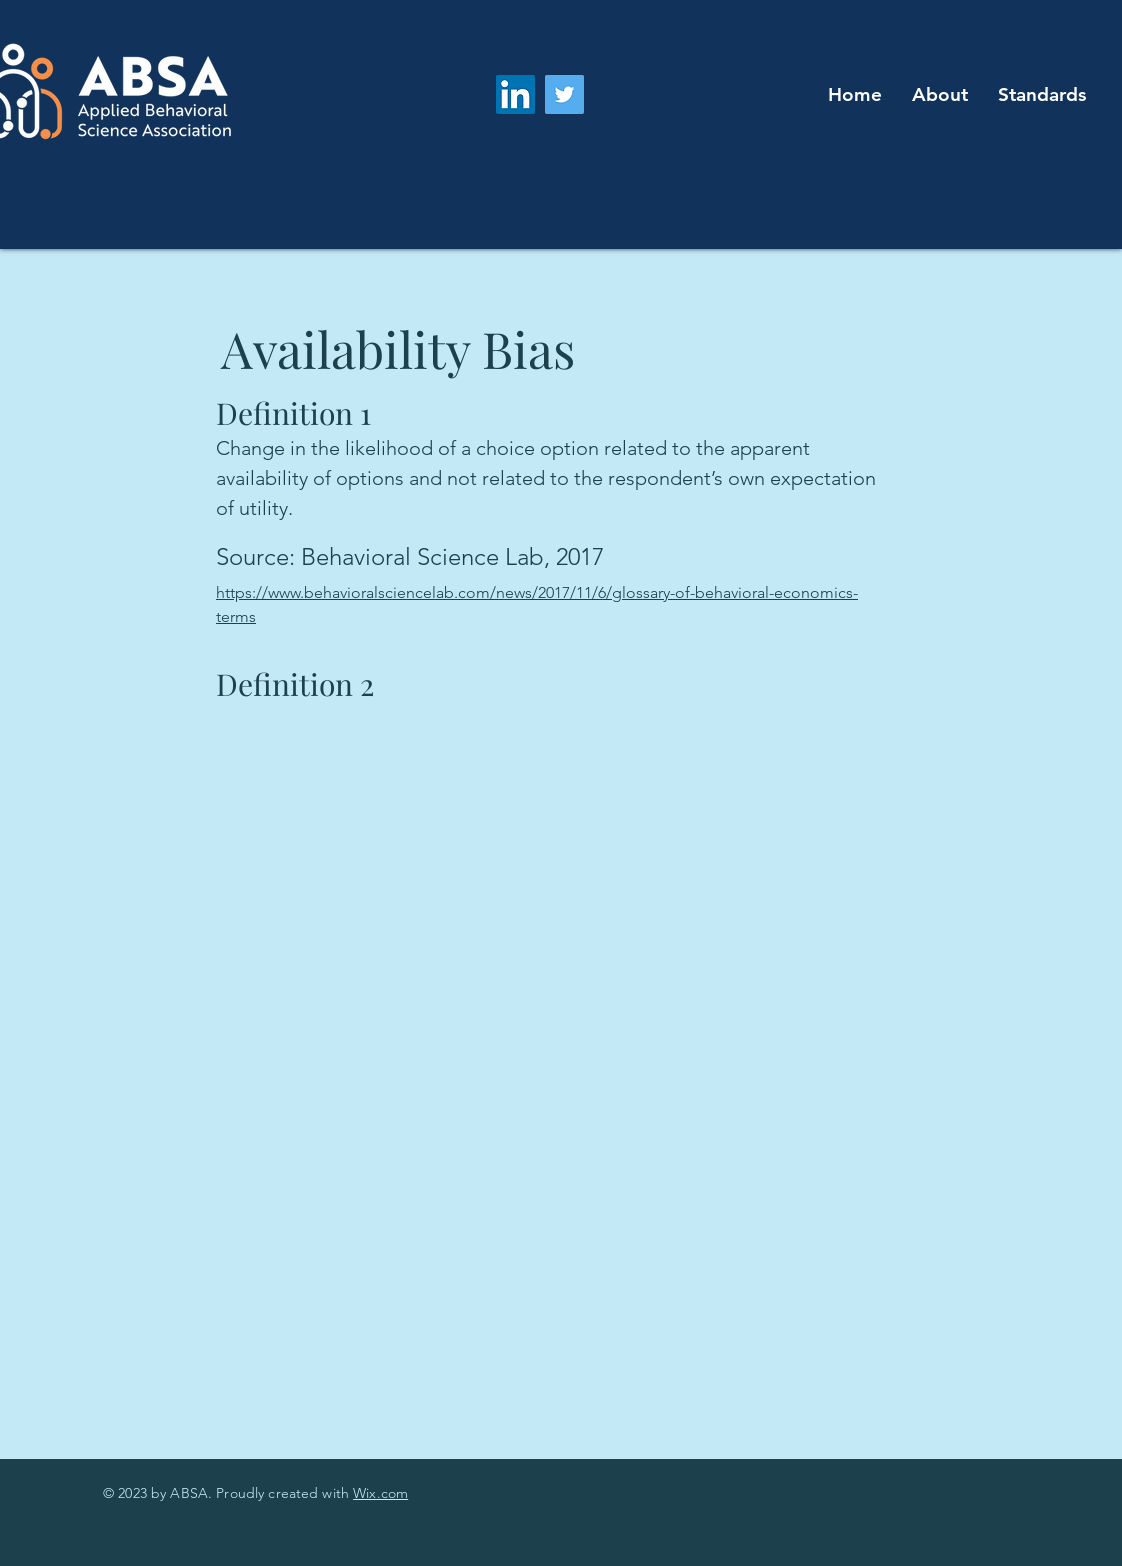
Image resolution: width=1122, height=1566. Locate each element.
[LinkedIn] (515, 94)
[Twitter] (564, 94)
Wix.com (380, 1493)
